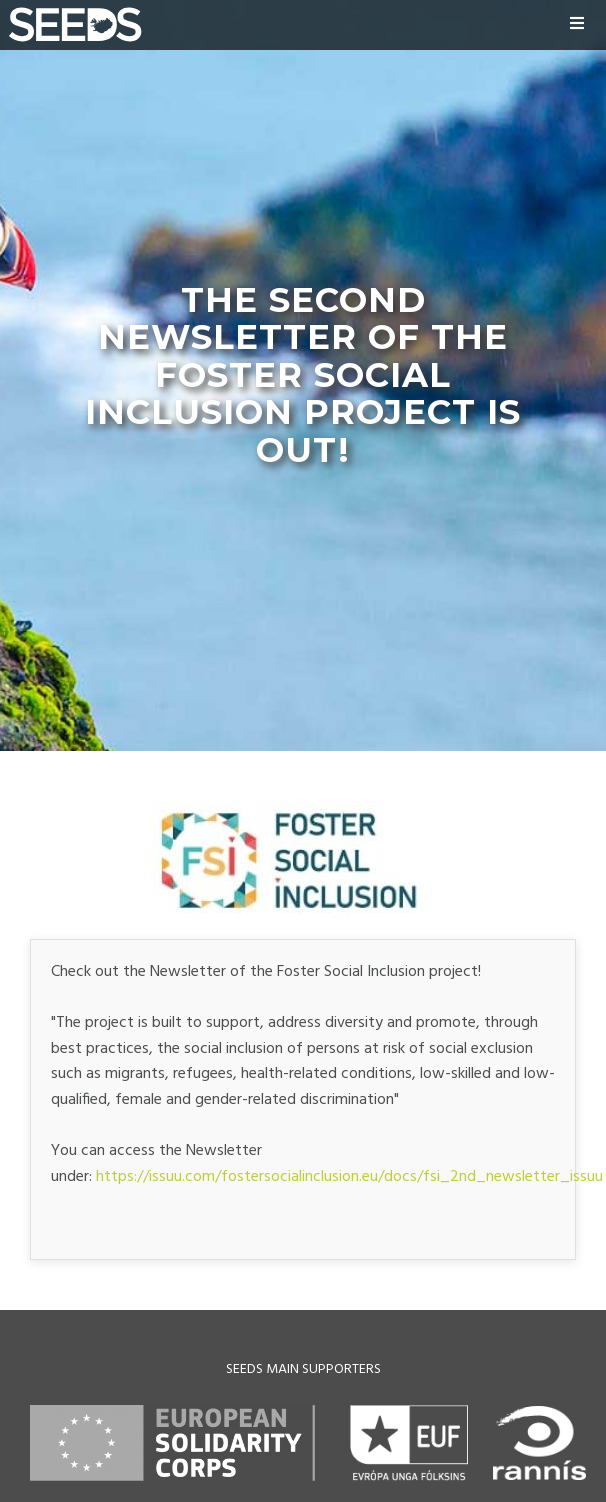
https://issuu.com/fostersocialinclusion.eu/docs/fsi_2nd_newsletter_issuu (349, 1177)
